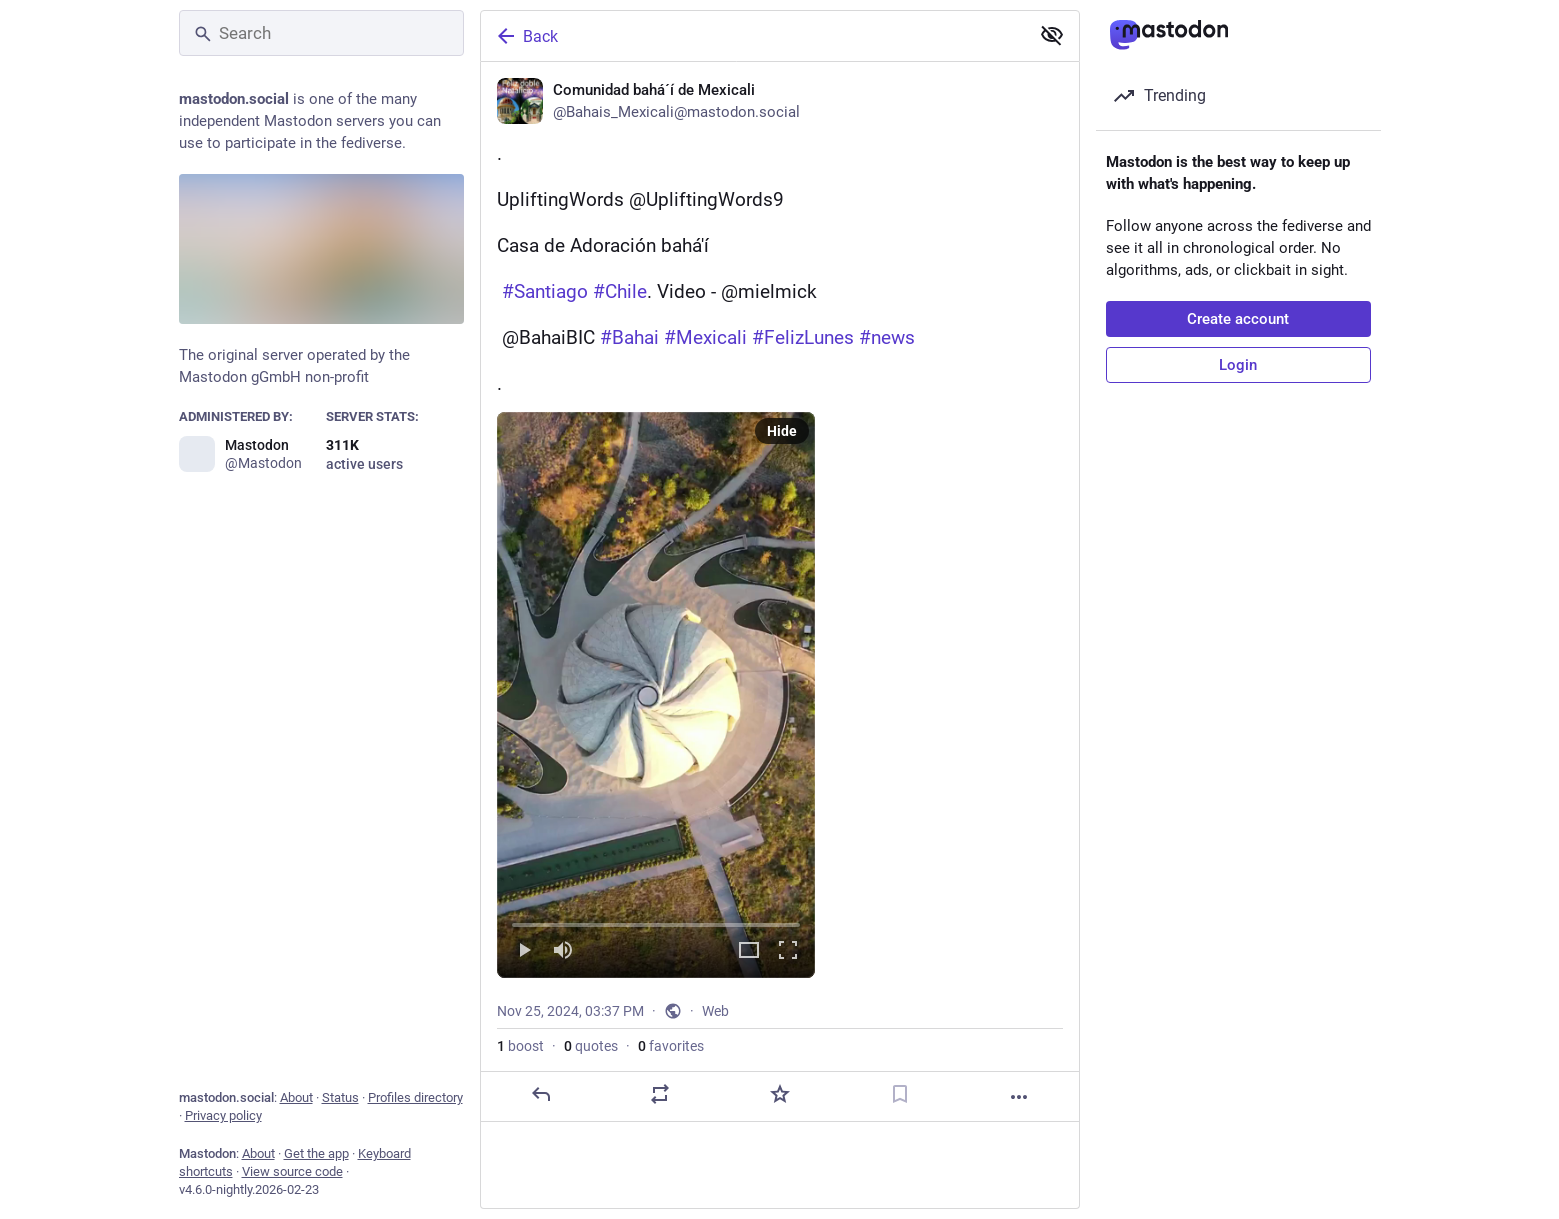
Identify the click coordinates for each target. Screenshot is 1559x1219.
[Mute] (563, 951)
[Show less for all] (1052, 35)
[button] (656, 695)
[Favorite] (779, 1094)
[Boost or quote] (660, 1094)
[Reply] (540, 1094)
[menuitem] (656, 695)
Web (715, 1011)
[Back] (753, 36)
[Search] (321, 33)
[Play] (524, 951)
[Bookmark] (899, 1094)
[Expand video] (749, 951)
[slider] (656, 921)
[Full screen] (788, 951)
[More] (1019, 1097)
